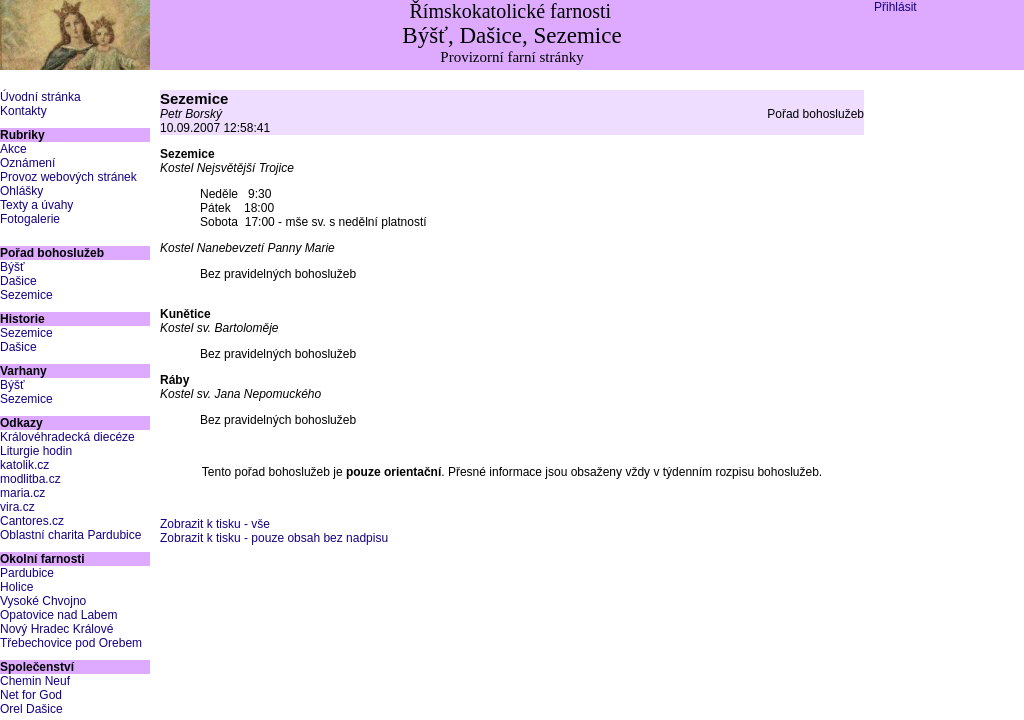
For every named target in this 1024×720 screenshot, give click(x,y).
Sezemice (26, 295)
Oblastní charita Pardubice (70, 535)
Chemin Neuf (35, 681)
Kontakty (23, 111)
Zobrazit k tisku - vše (215, 524)
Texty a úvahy (36, 205)
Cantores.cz (32, 521)
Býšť (12, 267)
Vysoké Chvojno (43, 601)
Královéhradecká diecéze (67, 437)
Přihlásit (895, 7)
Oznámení (27, 163)
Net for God (31, 695)
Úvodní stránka (40, 97)
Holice (16, 587)
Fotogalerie (30, 219)
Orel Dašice (31, 709)
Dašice (18, 281)
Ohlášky (21, 191)
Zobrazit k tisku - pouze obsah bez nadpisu (274, 538)
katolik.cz (24, 465)
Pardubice (27, 573)
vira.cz (17, 507)
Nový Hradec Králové (56, 629)
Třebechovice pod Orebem (71, 643)
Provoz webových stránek (68, 177)
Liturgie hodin (36, 451)
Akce (13, 149)
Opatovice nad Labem (58, 615)
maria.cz (22, 493)
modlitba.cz (30, 479)
